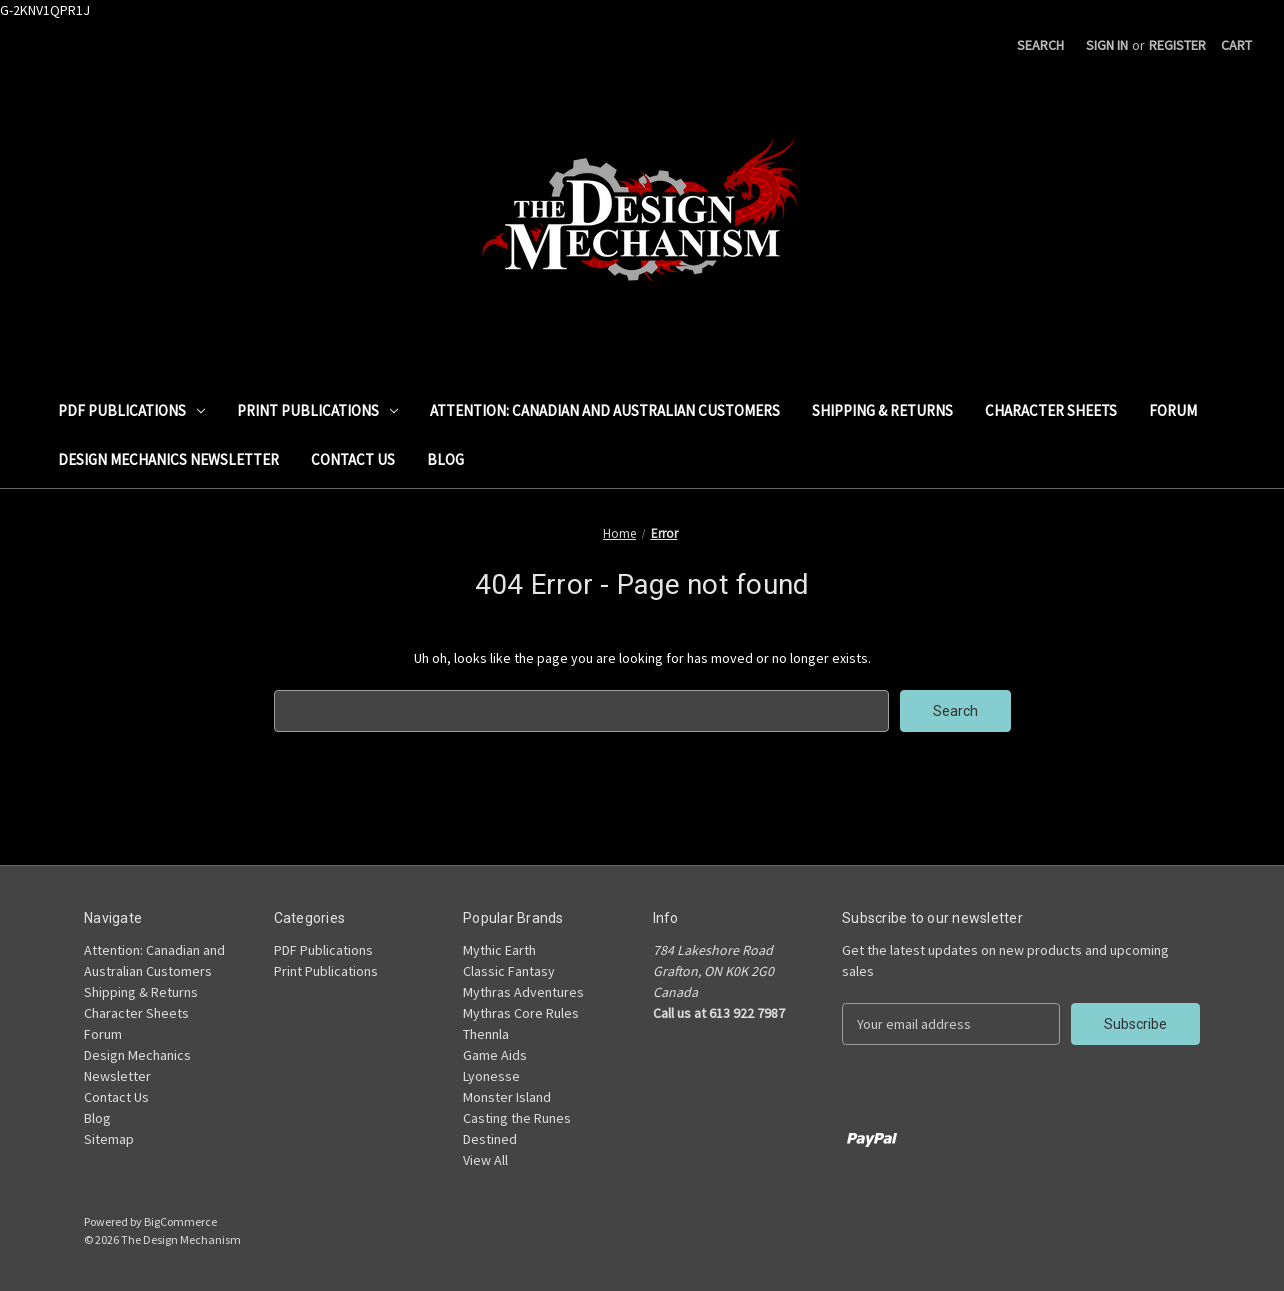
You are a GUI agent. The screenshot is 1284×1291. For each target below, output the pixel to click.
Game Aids (495, 1055)
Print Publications (317, 410)
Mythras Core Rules (521, 1013)
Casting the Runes (517, 1118)
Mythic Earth (499, 950)
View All (485, 1160)
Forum (1173, 410)
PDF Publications (131, 410)
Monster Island (507, 1097)
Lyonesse (491, 1076)
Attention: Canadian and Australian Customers (605, 410)
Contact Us (353, 459)
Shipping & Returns (882, 410)
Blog (445, 459)
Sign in (1107, 45)
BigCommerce (180, 1221)
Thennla (486, 1034)
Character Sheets (1051, 410)
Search (1040, 45)
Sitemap (109, 1139)
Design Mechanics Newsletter (168, 459)
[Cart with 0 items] (1236, 45)
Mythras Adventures (523, 992)
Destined (490, 1139)
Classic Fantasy (509, 971)
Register (1177, 45)
